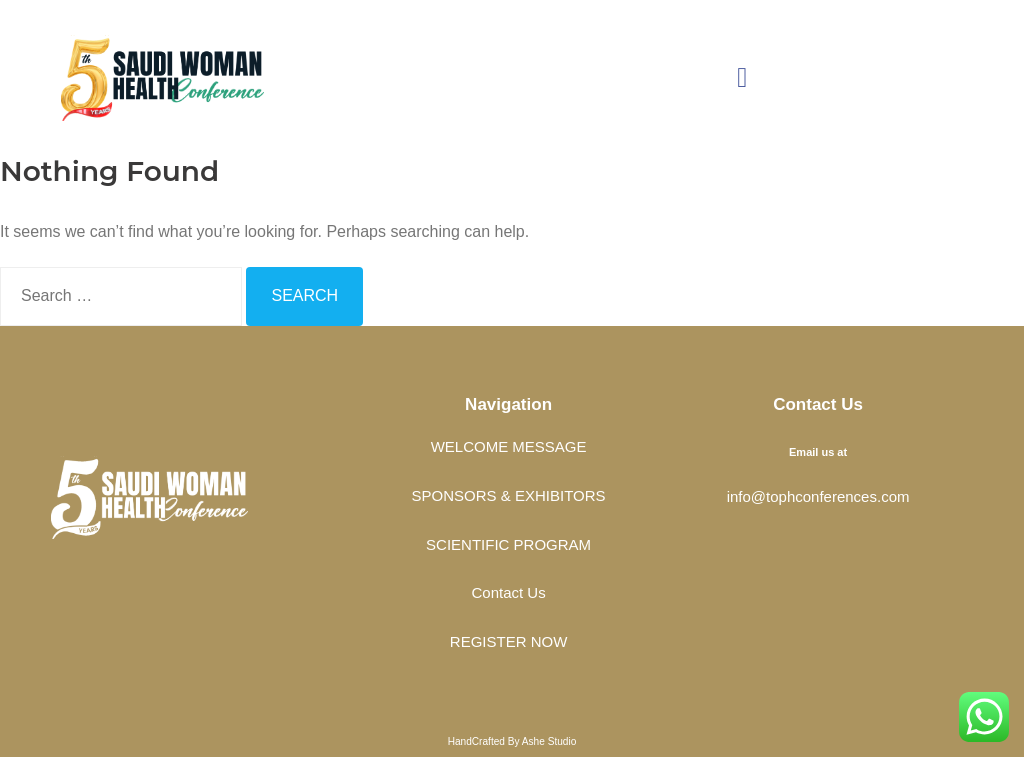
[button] (742, 78)
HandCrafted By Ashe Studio (511, 741)
